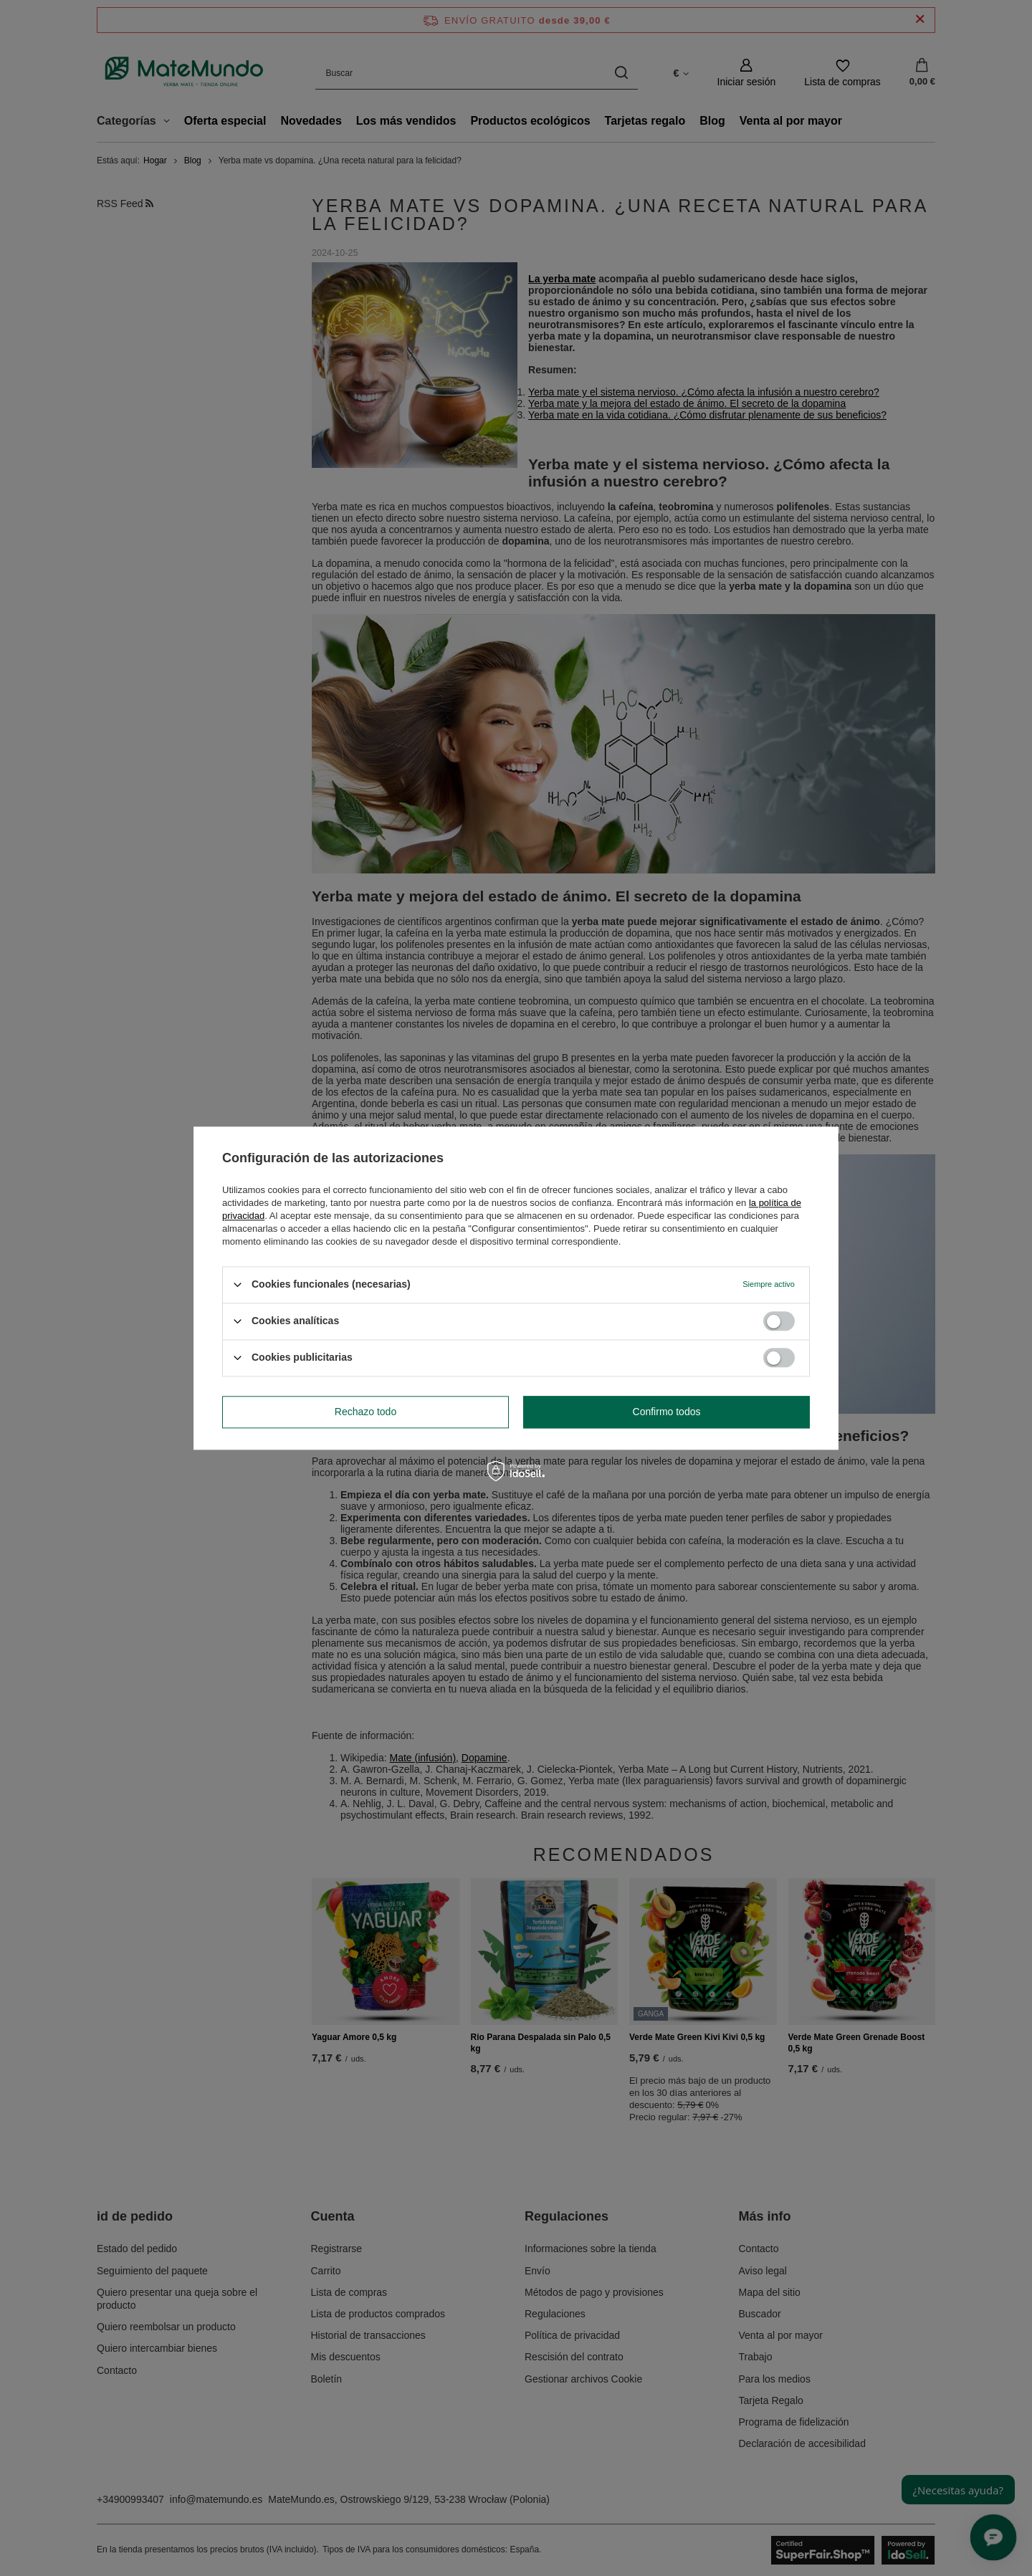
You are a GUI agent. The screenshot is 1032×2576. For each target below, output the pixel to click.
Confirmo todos (667, 1411)
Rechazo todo (365, 1411)
